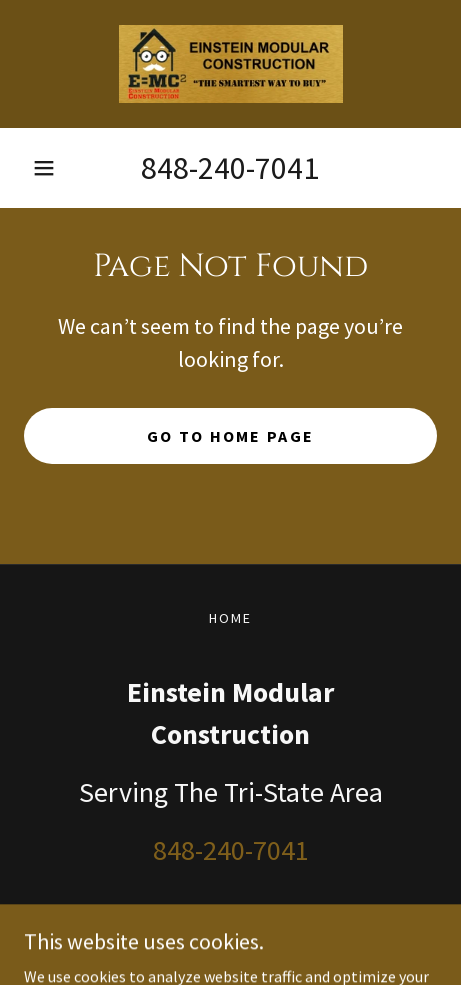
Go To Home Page (230, 436)
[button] (44, 168)
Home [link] (230, 618)
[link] (231, 64)
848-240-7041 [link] (230, 168)
